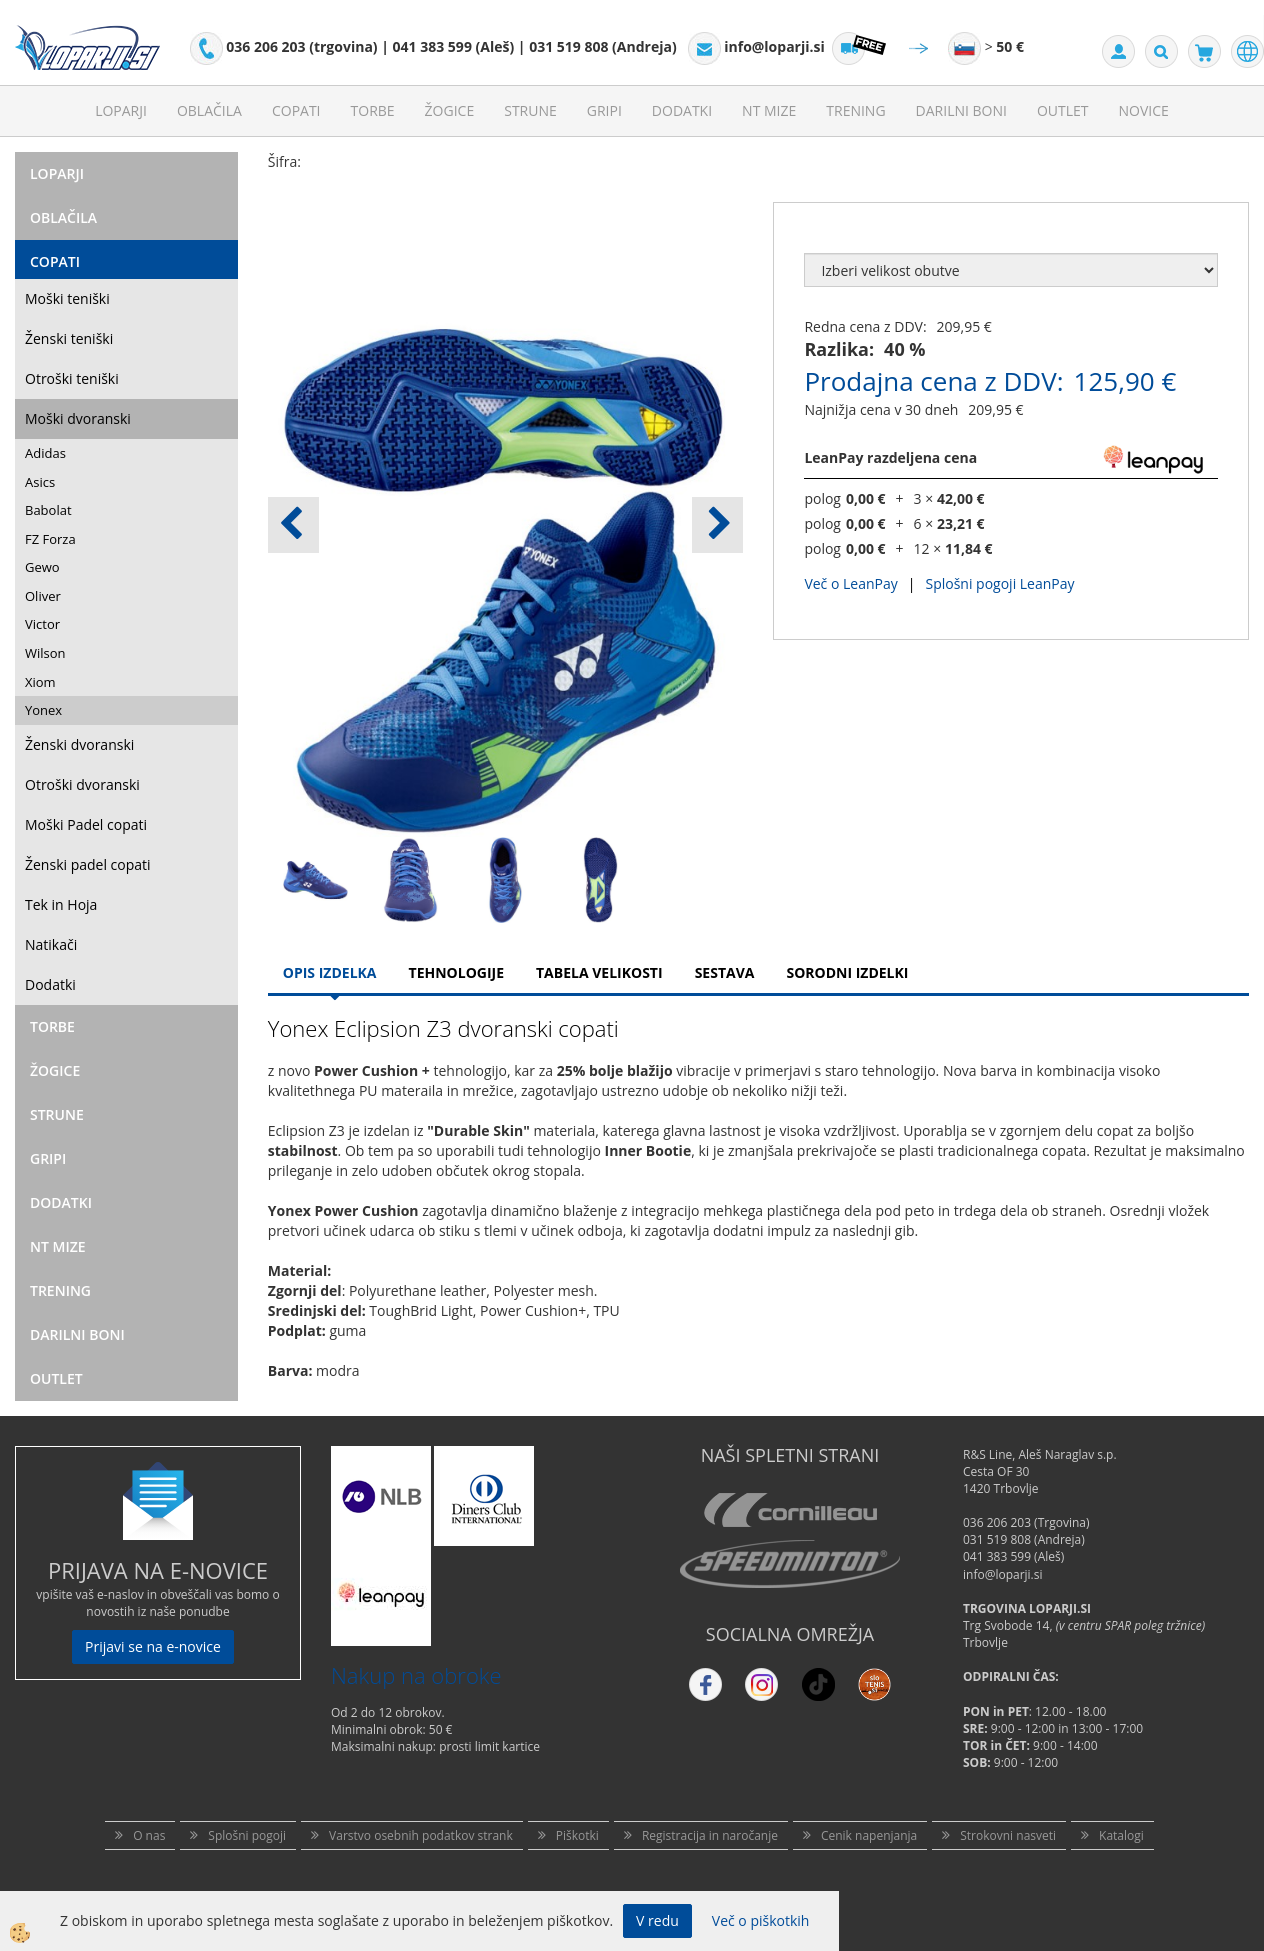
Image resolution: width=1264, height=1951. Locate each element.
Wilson (45, 653)
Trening (855, 110)
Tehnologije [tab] (456, 972)
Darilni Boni (961, 110)
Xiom (40, 682)
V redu (657, 1920)
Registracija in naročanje (710, 1835)
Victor (42, 624)
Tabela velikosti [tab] (599, 972)
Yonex (43, 710)
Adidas (45, 453)
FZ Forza (50, 539)
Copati (296, 110)
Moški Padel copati (86, 824)
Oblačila (209, 110)
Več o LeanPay (850, 583)
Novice (1144, 110)
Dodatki (682, 110)
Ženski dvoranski (79, 744)
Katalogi (1121, 1835)
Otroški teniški (72, 378)
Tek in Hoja (61, 904)
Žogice (450, 110)
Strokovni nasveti (1008, 1835)
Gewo (42, 567)
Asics (40, 482)
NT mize (769, 110)
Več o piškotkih (761, 1920)
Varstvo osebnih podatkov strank (421, 1835)
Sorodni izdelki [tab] (847, 972)
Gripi (604, 110)
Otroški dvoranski (82, 784)
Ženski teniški (69, 338)
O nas (149, 1835)
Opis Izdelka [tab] (330, 972)
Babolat (48, 510)
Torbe (373, 110)
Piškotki (577, 1835)
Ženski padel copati (88, 864)
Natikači (51, 944)
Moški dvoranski (78, 418)
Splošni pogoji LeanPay (999, 583)
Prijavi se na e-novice (153, 1646)
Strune (530, 110)
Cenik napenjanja (869, 1835)
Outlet (1063, 110)
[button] (717, 525)
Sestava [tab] (725, 972)
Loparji (121, 110)
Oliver (43, 596)
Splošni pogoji (247, 1835)
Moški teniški (67, 298)
